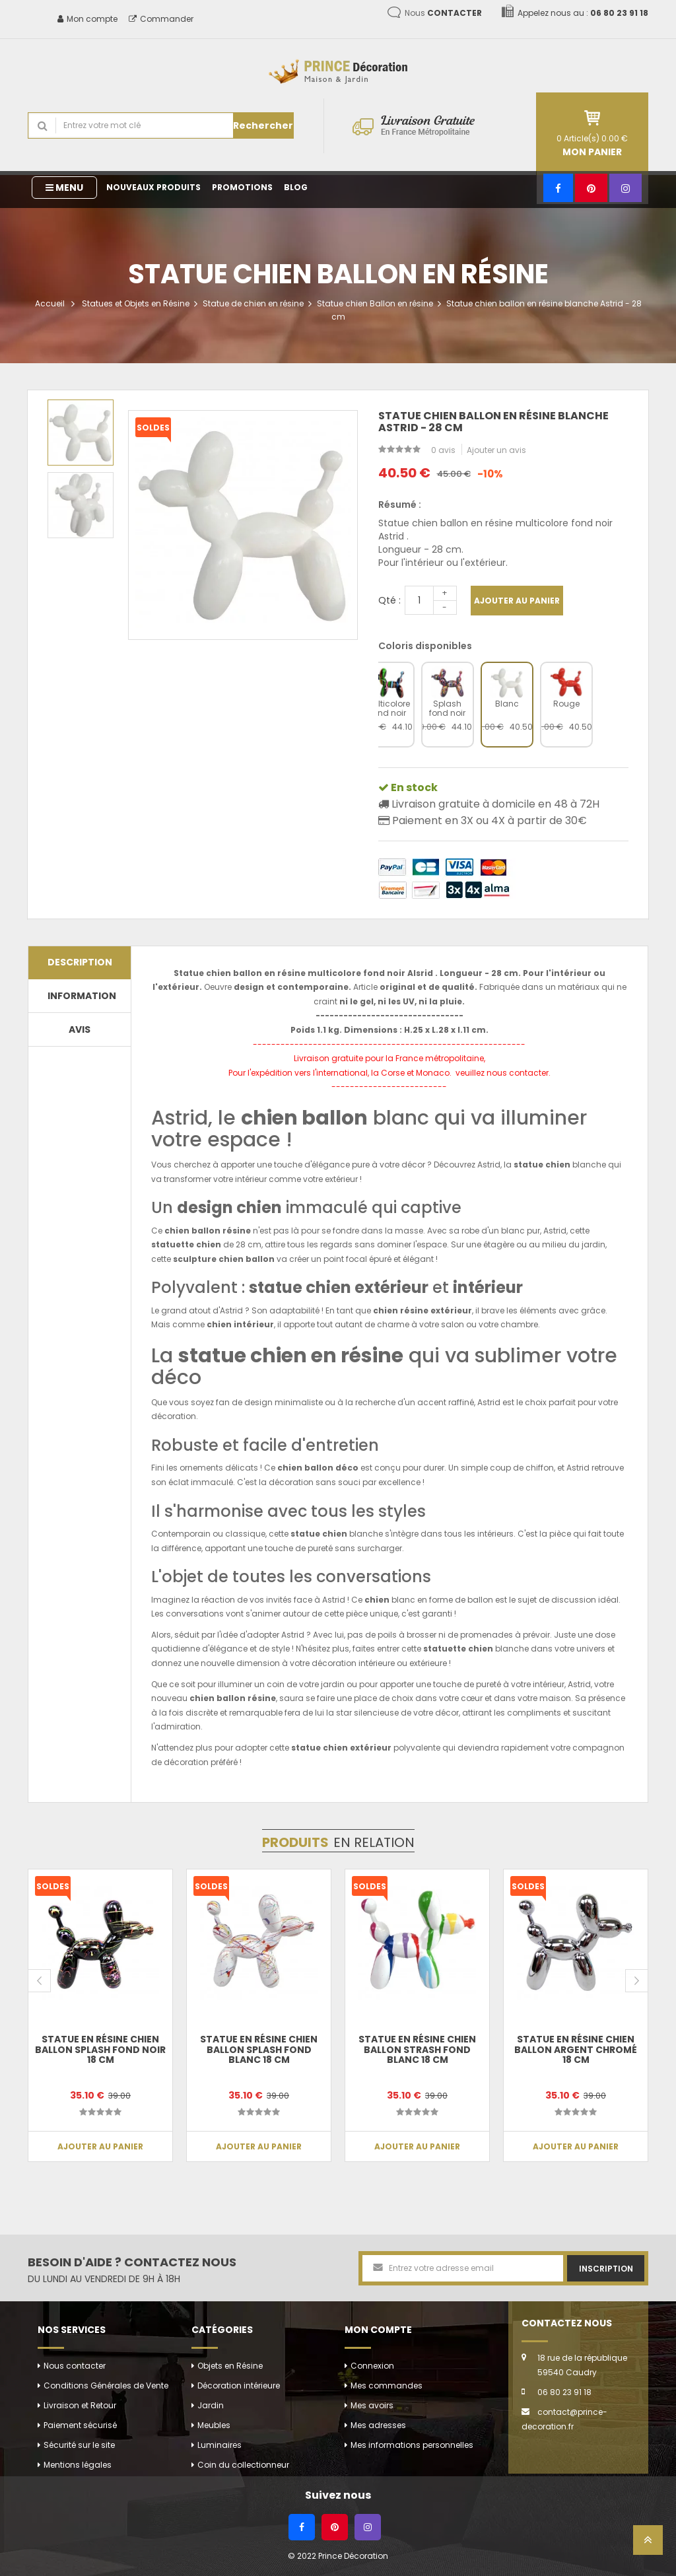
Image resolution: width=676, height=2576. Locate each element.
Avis (79, 1029)
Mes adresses (378, 2425)
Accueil (50, 303)
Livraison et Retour (80, 2405)
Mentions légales (78, 2464)
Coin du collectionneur (243, 2464)
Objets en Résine (230, 2365)
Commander (161, 18)
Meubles (213, 2425)
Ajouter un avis (496, 450)
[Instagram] (625, 188)
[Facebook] (558, 188)
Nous (443, 12)
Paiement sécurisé (80, 2425)
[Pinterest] (591, 188)
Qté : (389, 600)
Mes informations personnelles (412, 2445)
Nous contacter (75, 2365)
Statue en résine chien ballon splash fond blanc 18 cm (259, 2049)
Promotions (242, 187)
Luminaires (219, 2445)
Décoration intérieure (238, 2385)
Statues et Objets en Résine (135, 303)
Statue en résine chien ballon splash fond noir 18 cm (100, 2049)
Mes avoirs (372, 2405)
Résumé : (399, 504)
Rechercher (263, 125)
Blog (296, 187)
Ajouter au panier (517, 600)
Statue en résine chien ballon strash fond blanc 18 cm (417, 2049)
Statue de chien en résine (253, 303)
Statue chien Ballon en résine (375, 303)
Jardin (210, 2405)
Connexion (372, 2365)
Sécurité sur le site (79, 2445)
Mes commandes (386, 2385)
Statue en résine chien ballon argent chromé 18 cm (575, 2049)
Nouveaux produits (153, 187)
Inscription (606, 2268)
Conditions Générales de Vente (106, 2385)
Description (80, 962)
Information (82, 995)
